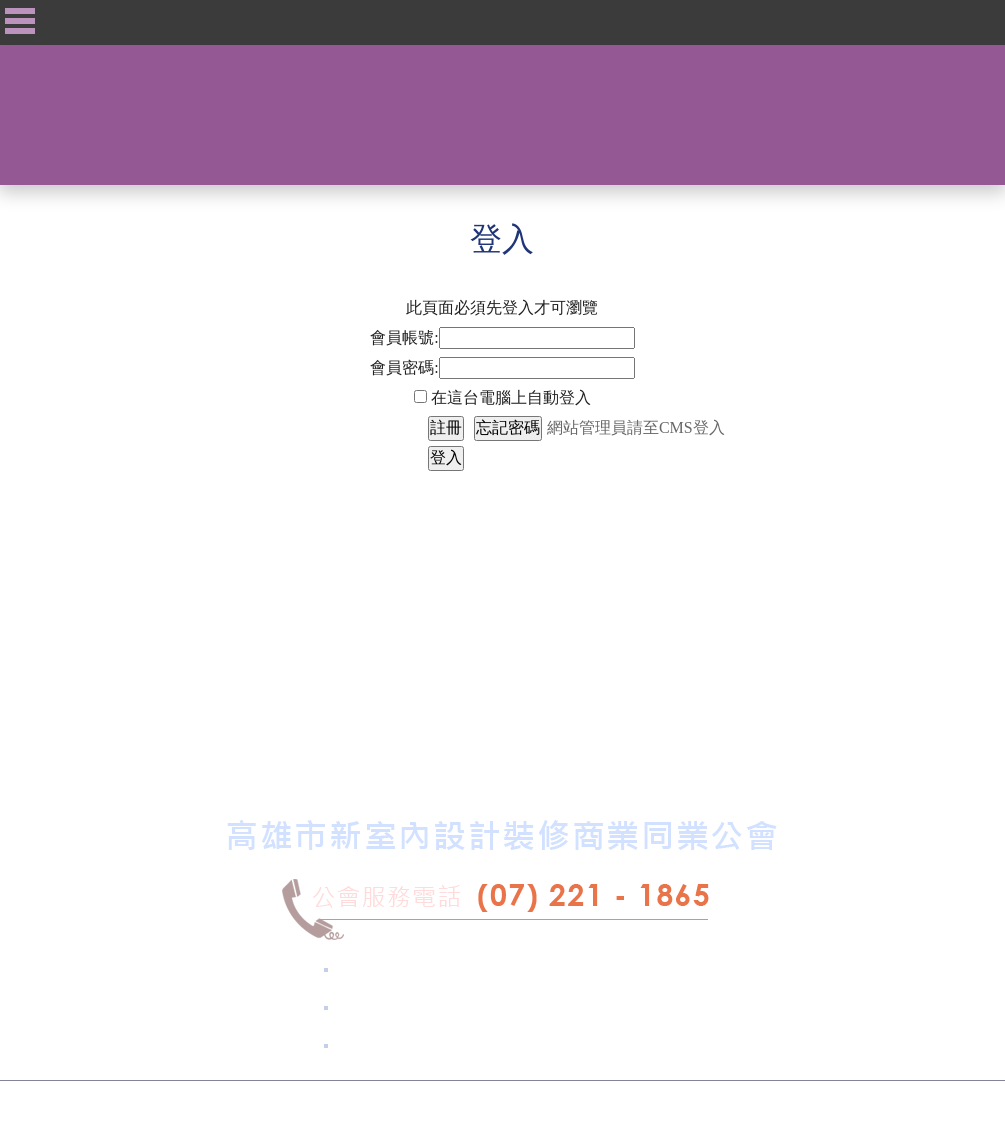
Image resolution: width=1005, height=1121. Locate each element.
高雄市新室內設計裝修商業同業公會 (429, 1101)
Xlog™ (739, 1101)
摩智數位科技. (620, 1101)
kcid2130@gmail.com (510, 1045)
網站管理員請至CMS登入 (636, 427)
